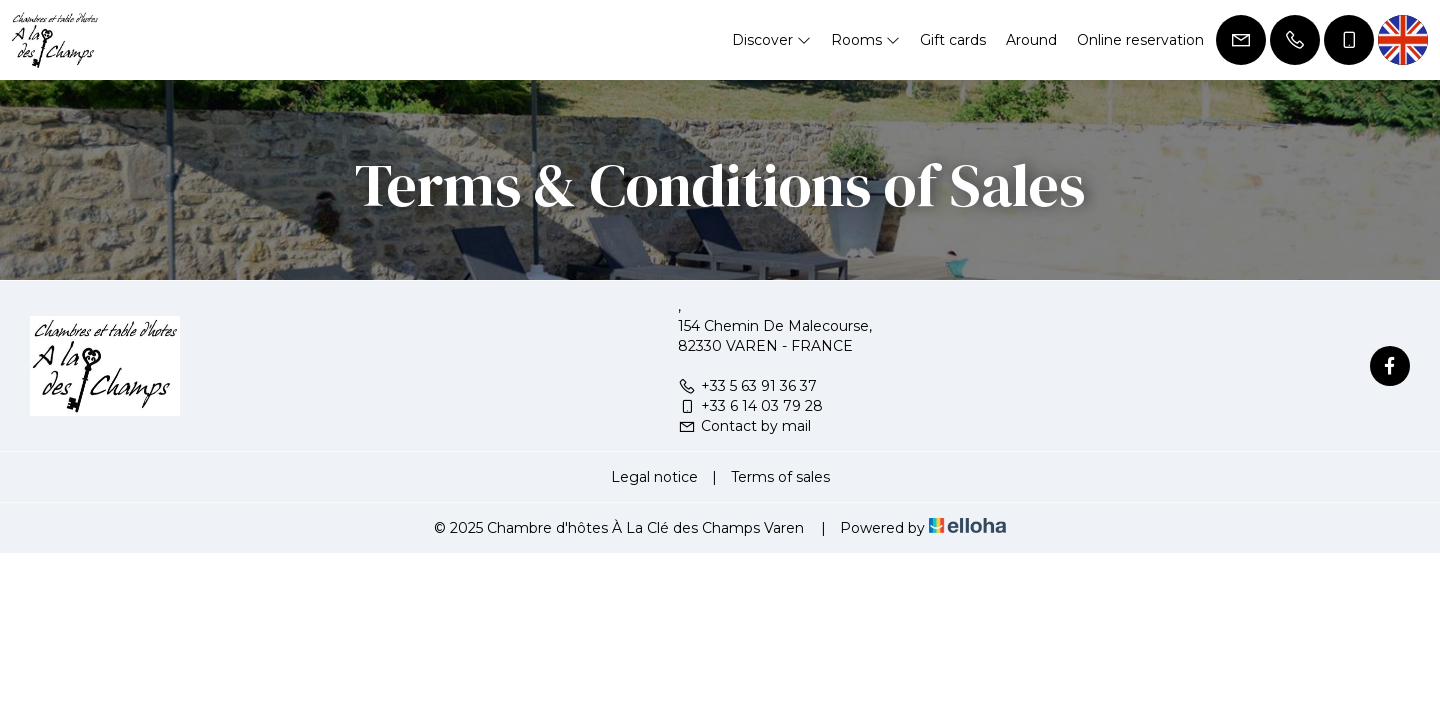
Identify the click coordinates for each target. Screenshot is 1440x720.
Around (1031, 40)
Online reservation (1140, 40)
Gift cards (953, 40)
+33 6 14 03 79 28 (750, 406)
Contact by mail (744, 426)
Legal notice (654, 477)
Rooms (865, 40)
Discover (771, 40)
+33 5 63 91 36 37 (747, 386)
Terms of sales (780, 477)
